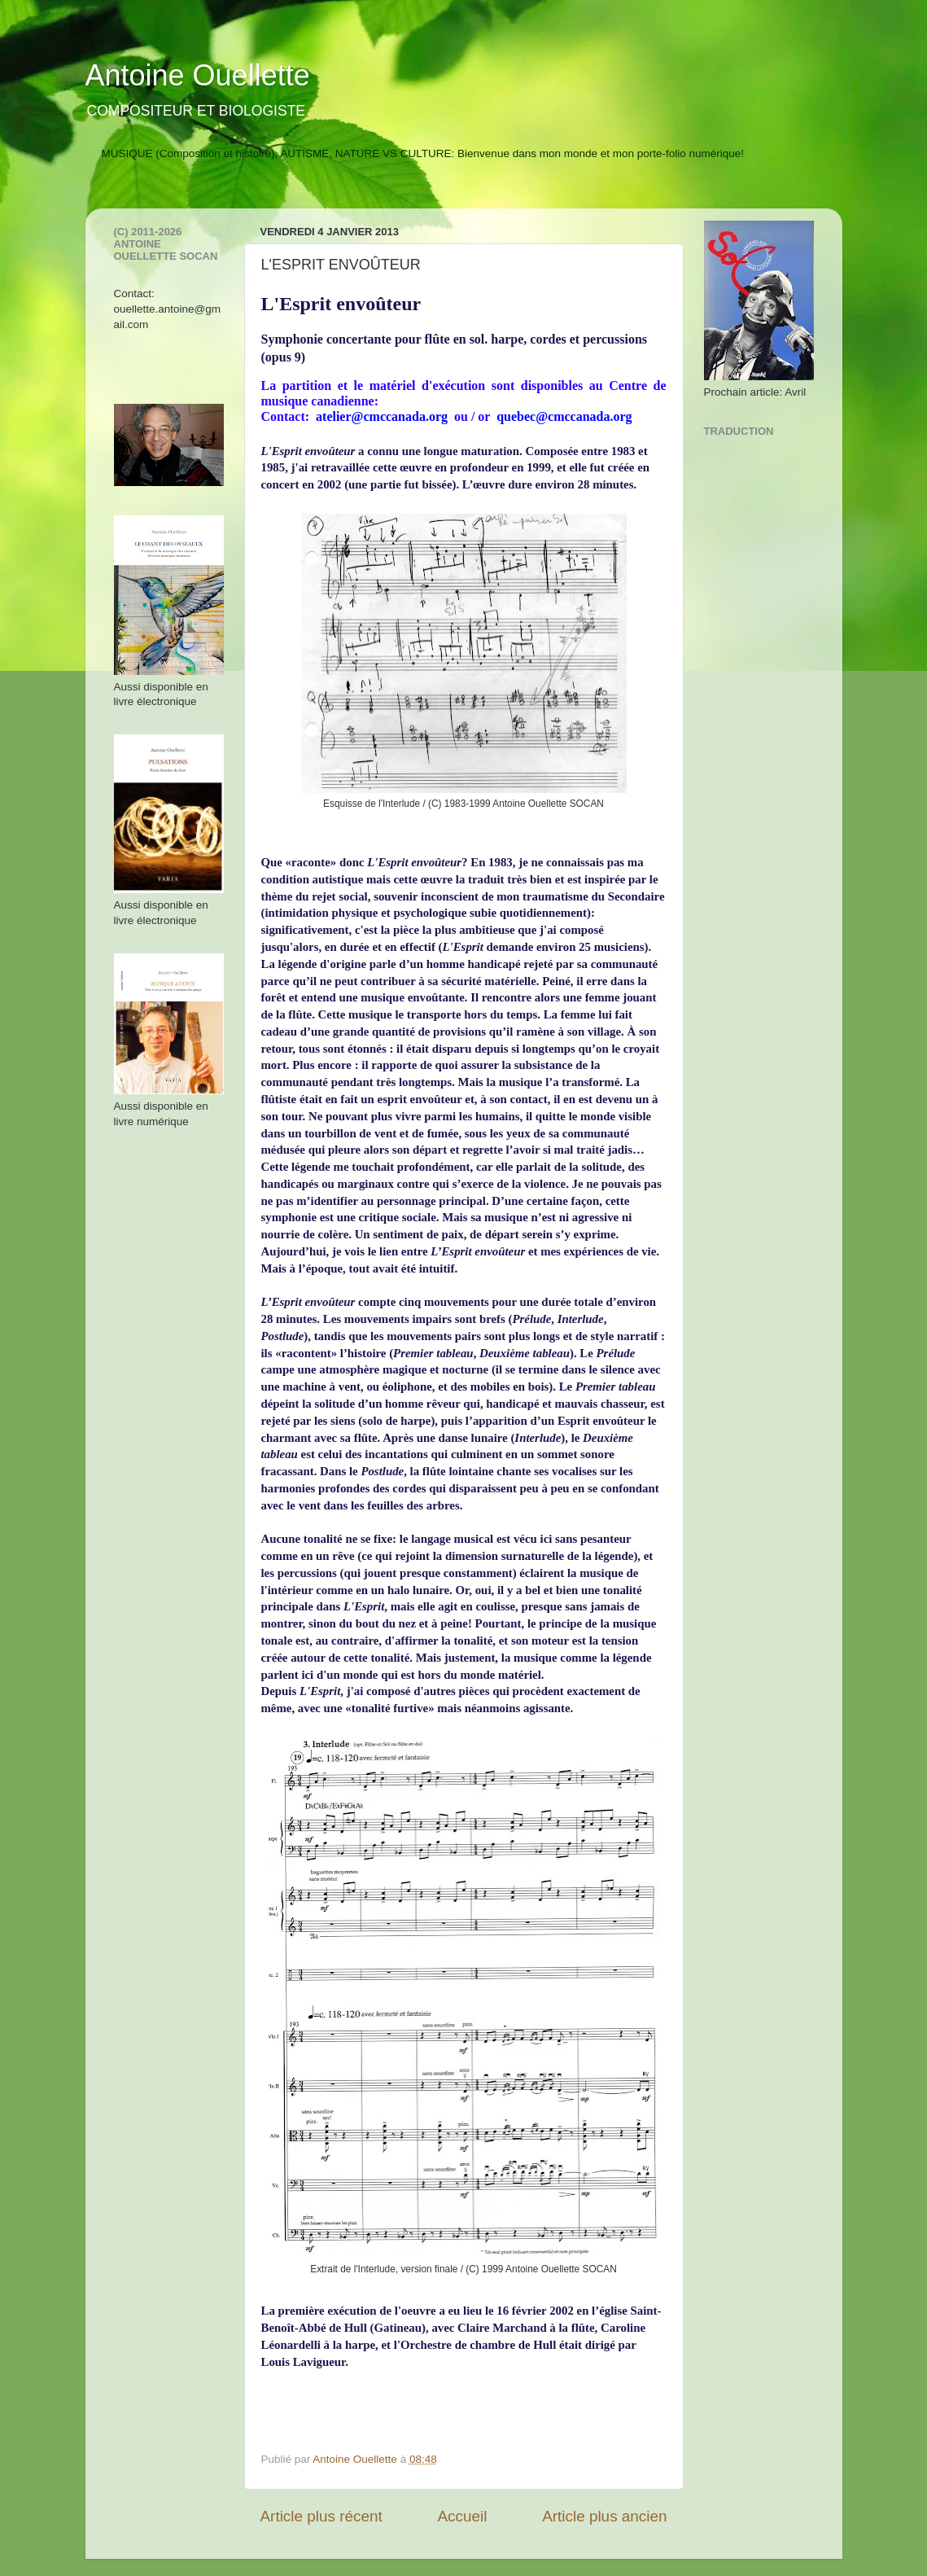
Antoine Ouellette (197, 75)
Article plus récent (321, 2516)
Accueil (462, 2516)
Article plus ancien (604, 2516)
